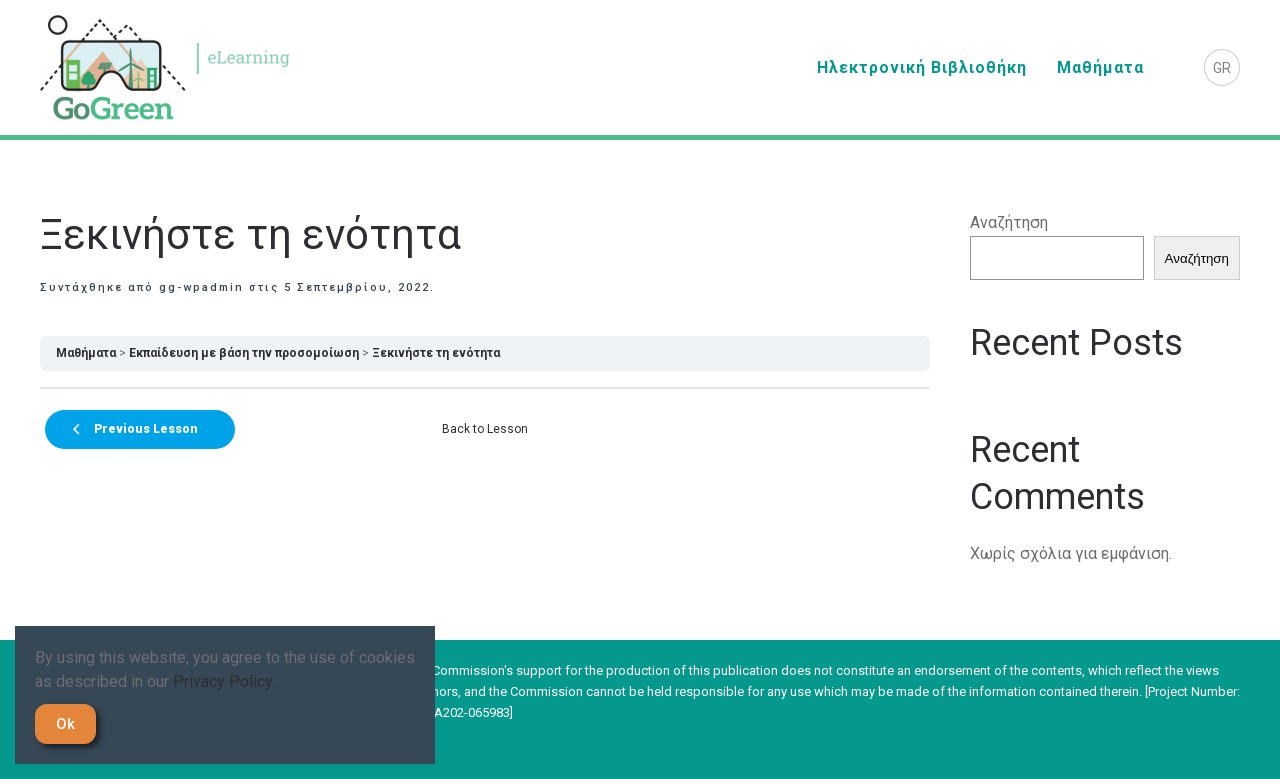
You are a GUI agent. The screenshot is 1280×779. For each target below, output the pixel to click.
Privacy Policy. (224, 681)
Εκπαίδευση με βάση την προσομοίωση (244, 353)
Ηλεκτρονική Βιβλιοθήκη (922, 67)
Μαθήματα (1100, 67)
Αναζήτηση (1009, 222)
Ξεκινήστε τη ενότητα (436, 353)
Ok (65, 724)
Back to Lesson (485, 429)
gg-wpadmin (201, 287)
